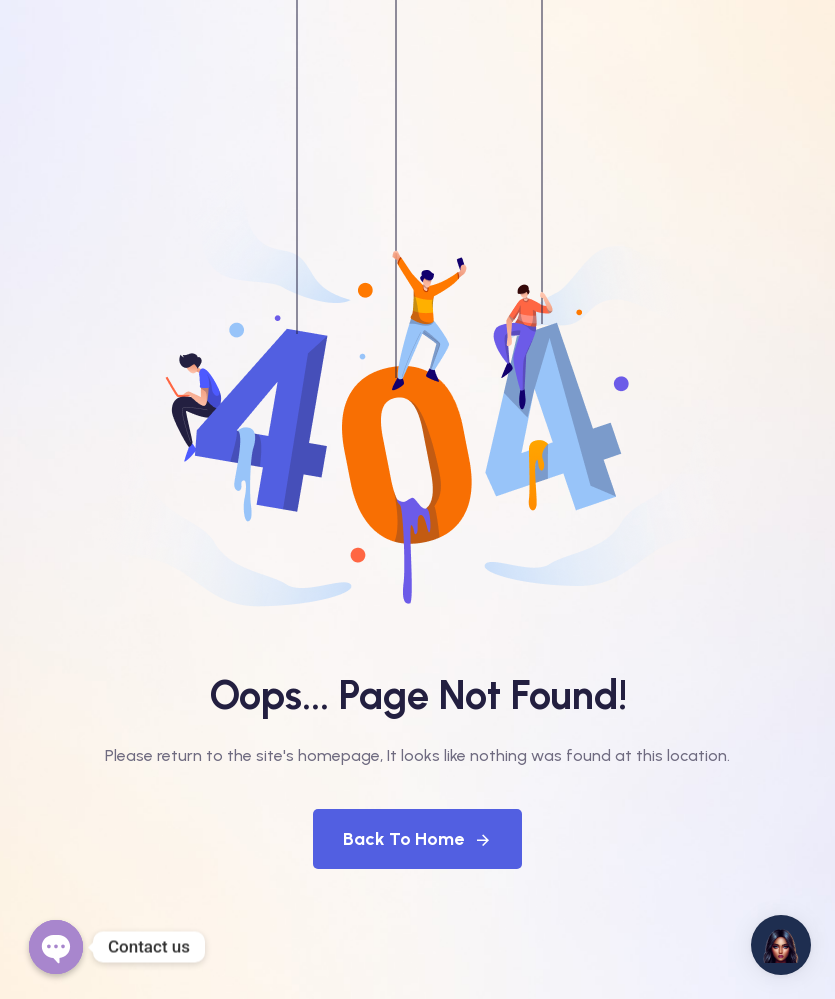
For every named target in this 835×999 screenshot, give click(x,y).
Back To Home (417, 839)
